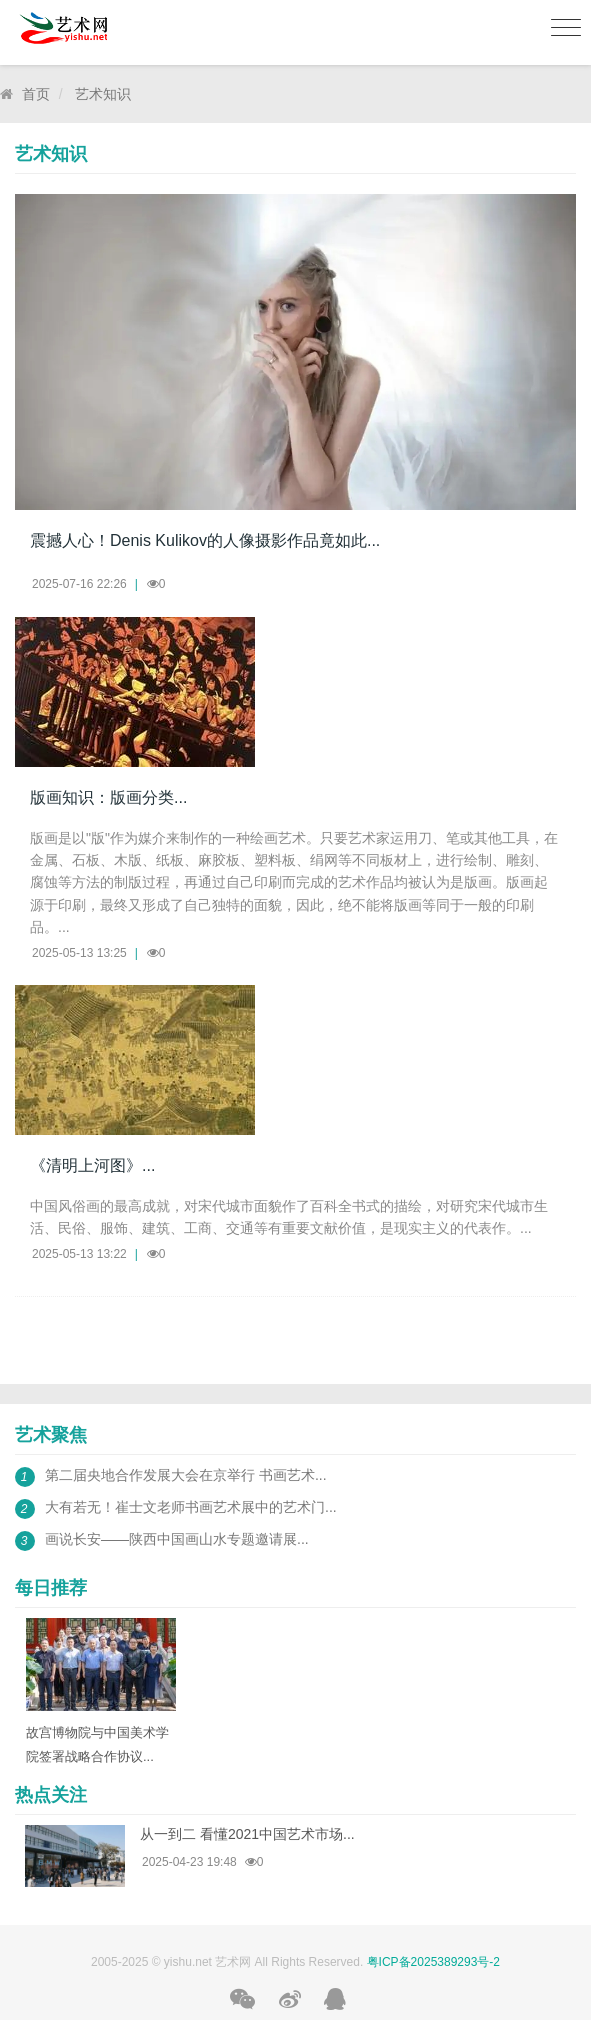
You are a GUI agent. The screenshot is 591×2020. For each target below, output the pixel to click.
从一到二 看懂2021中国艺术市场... (247, 1834)
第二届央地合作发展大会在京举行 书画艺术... (186, 1475)
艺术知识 (103, 94)
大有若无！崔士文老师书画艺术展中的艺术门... (191, 1507)
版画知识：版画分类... (108, 797)
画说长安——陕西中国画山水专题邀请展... (177, 1539)
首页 (36, 94)
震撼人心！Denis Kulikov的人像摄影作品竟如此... (205, 540)
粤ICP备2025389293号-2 (433, 1962)
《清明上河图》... (92, 1165)
